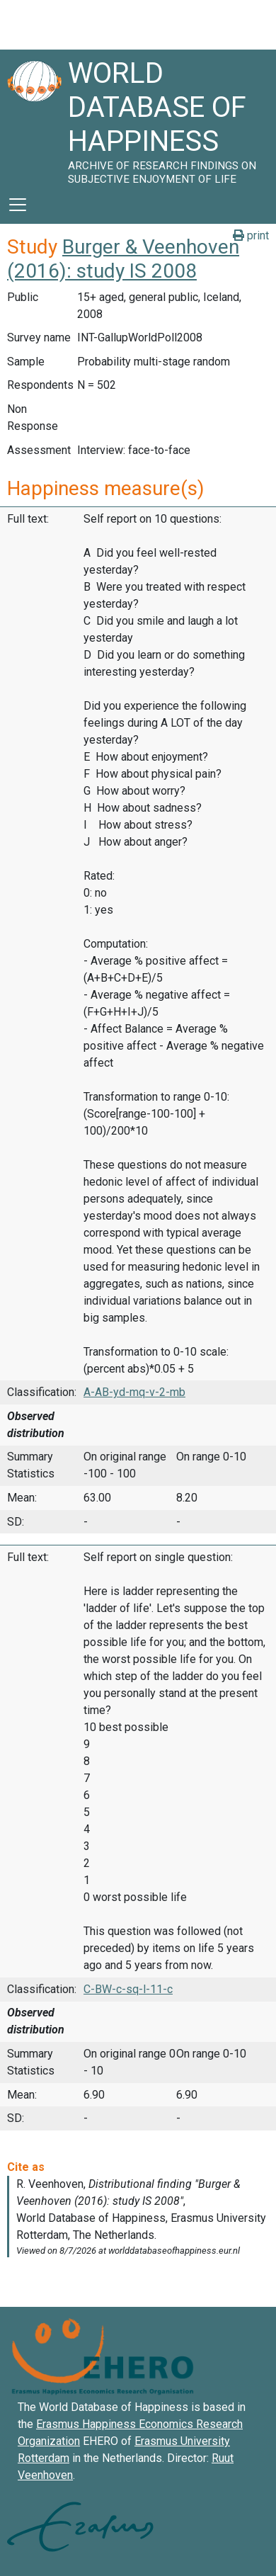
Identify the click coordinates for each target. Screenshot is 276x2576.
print (251, 235)
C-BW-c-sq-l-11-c (128, 1989)
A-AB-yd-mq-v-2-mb (134, 1392)
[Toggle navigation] (17, 204)
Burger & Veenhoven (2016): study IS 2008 (123, 259)
